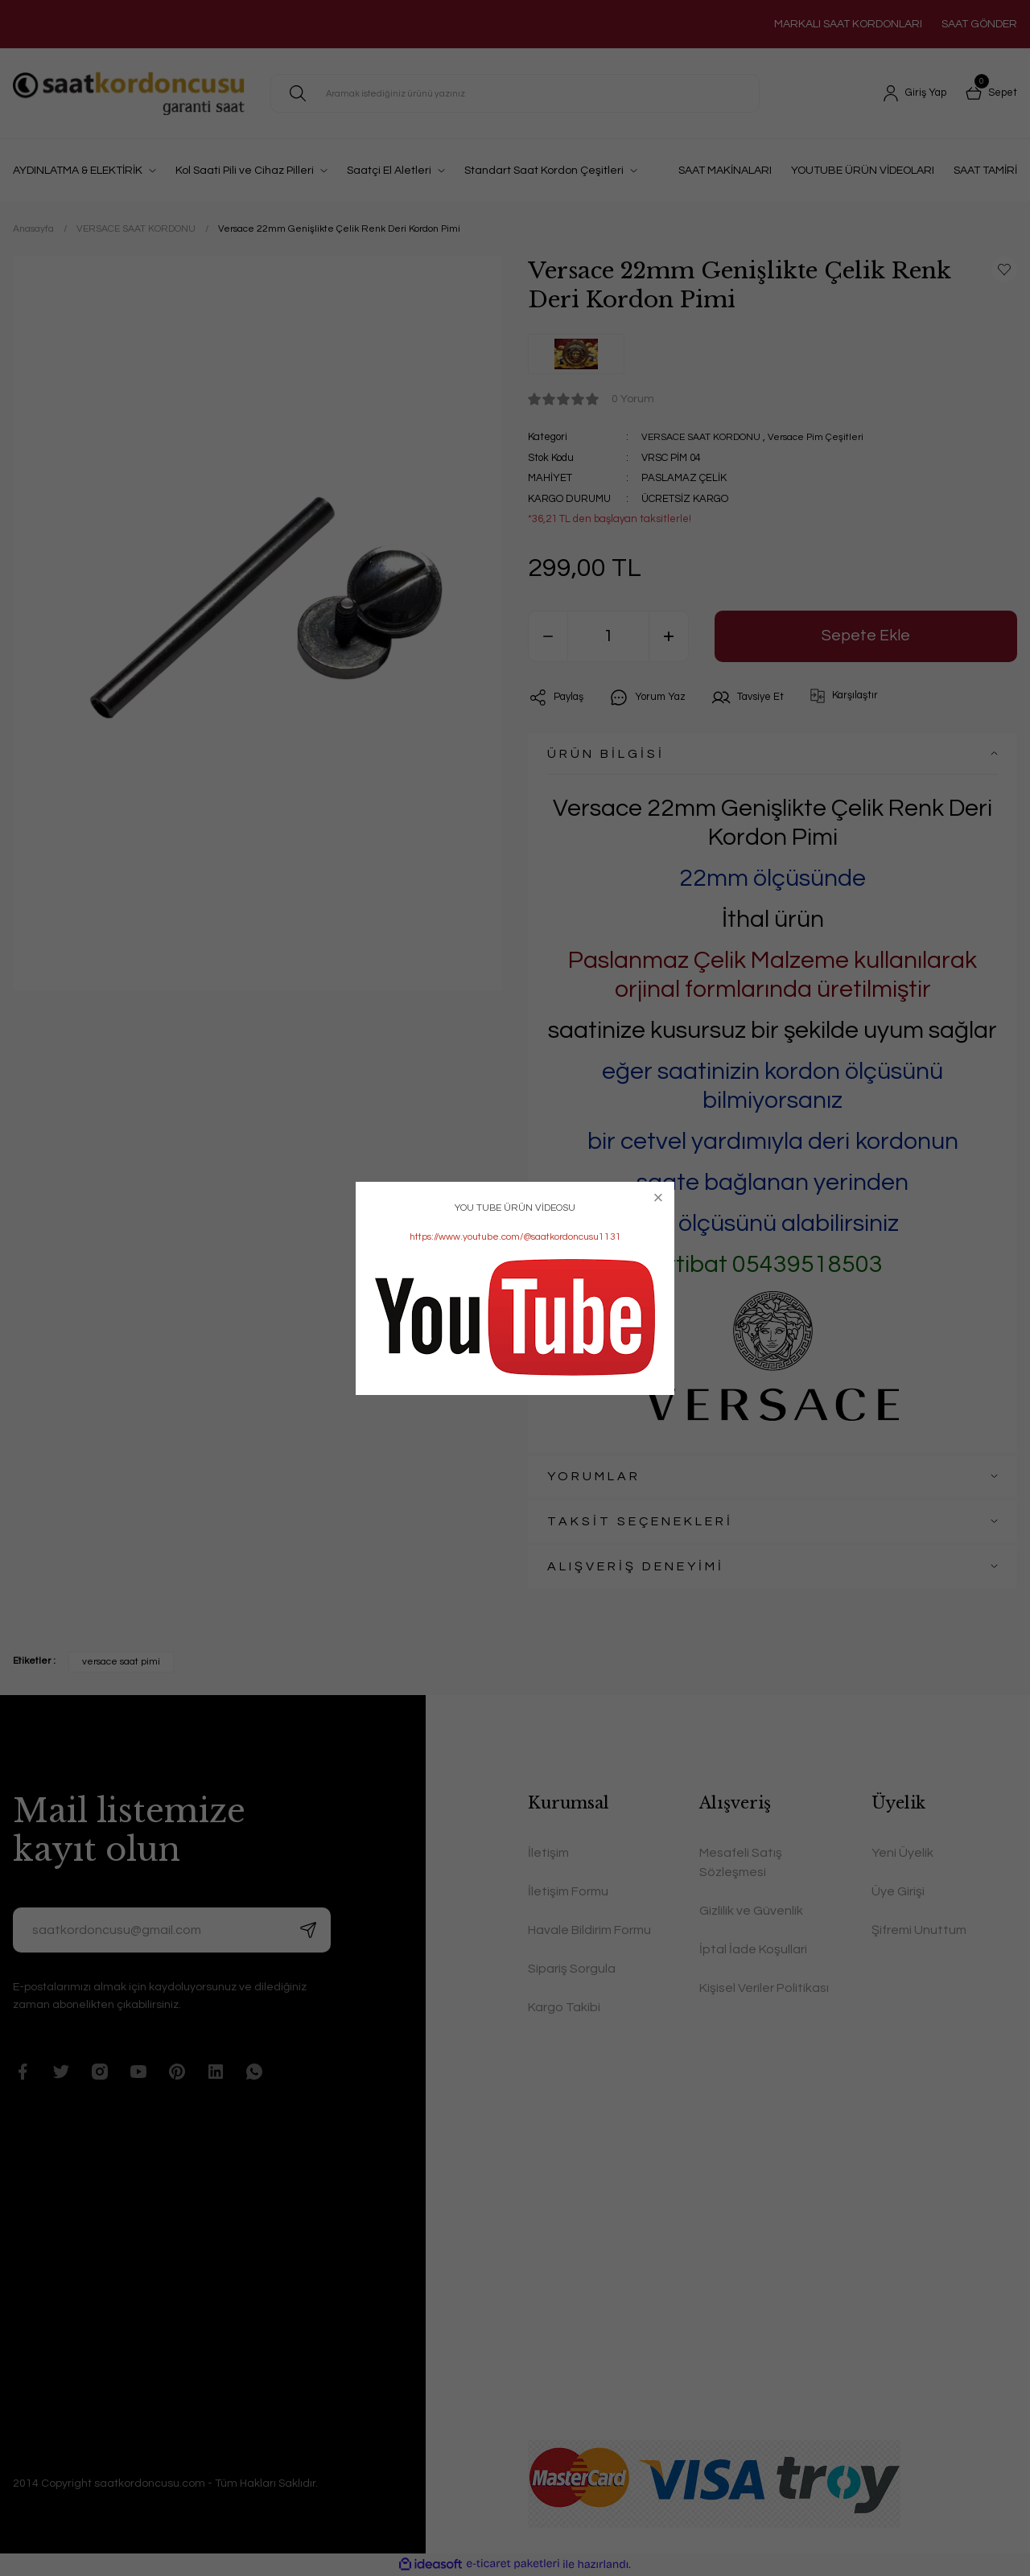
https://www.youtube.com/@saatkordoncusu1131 (515, 1237)
